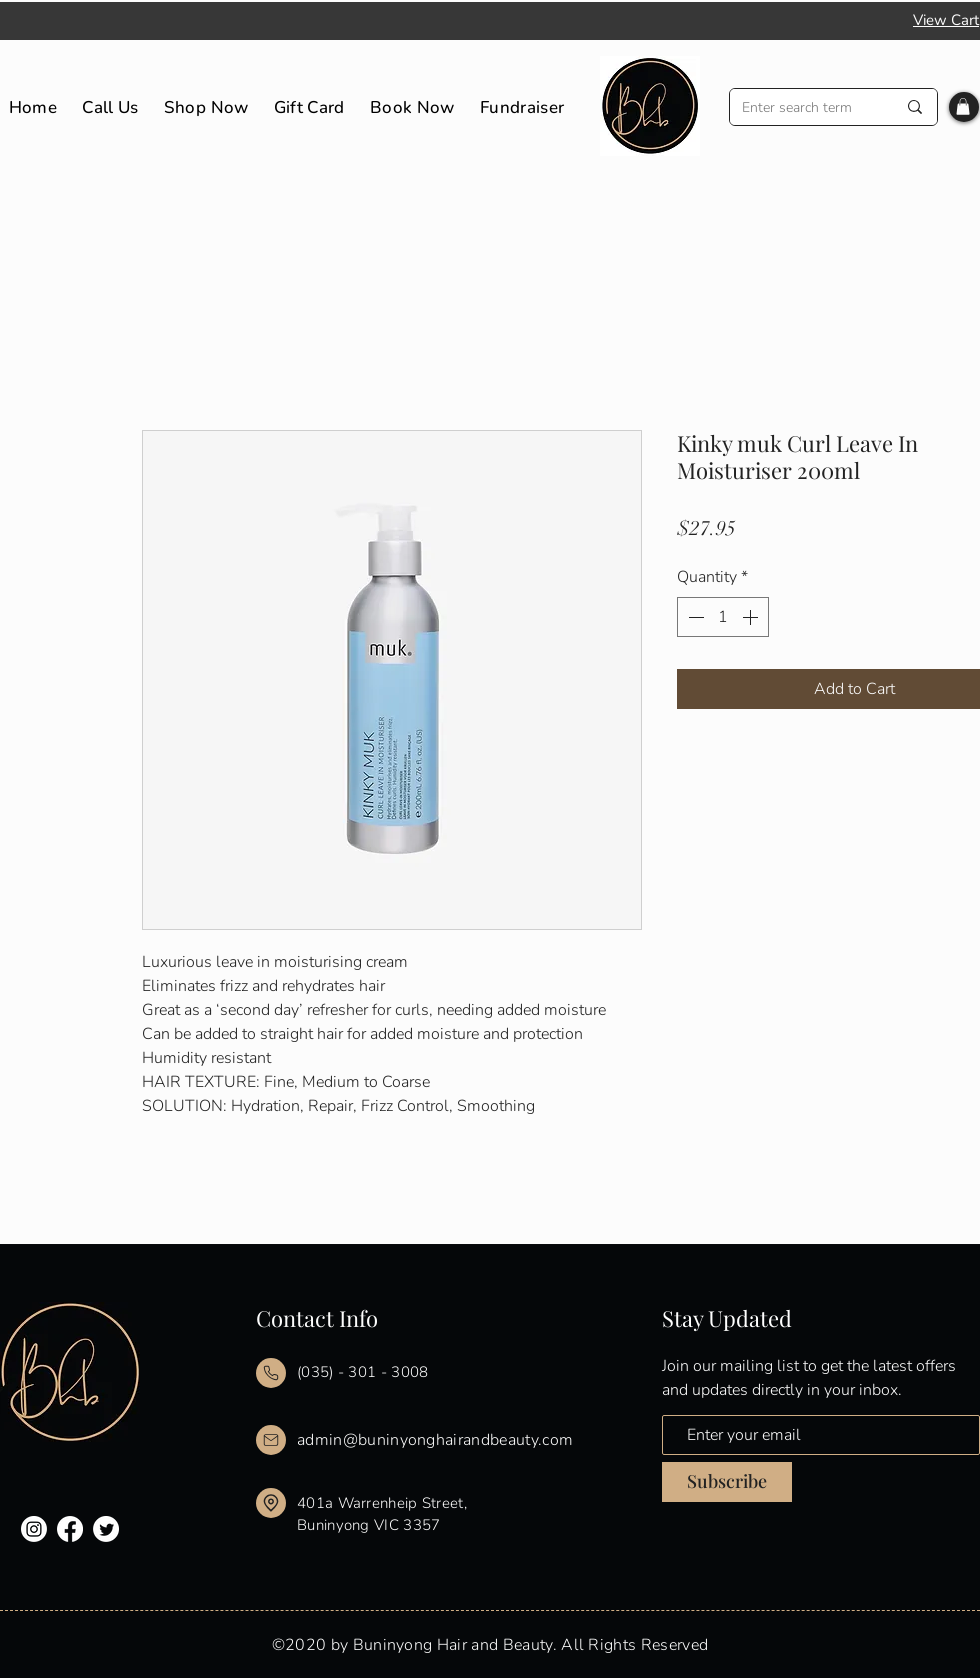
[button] (963, 106)
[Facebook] (70, 1529)
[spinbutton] (723, 617)
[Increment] (752, 617)
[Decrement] (694, 617)
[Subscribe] (727, 1482)
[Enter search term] (804, 107)
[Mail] (271, 1373)
